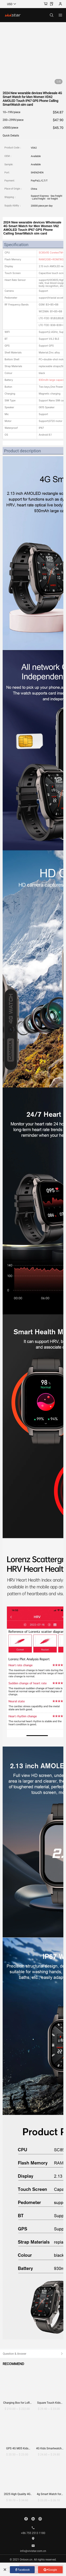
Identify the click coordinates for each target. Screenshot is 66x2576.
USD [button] (11, 4)
